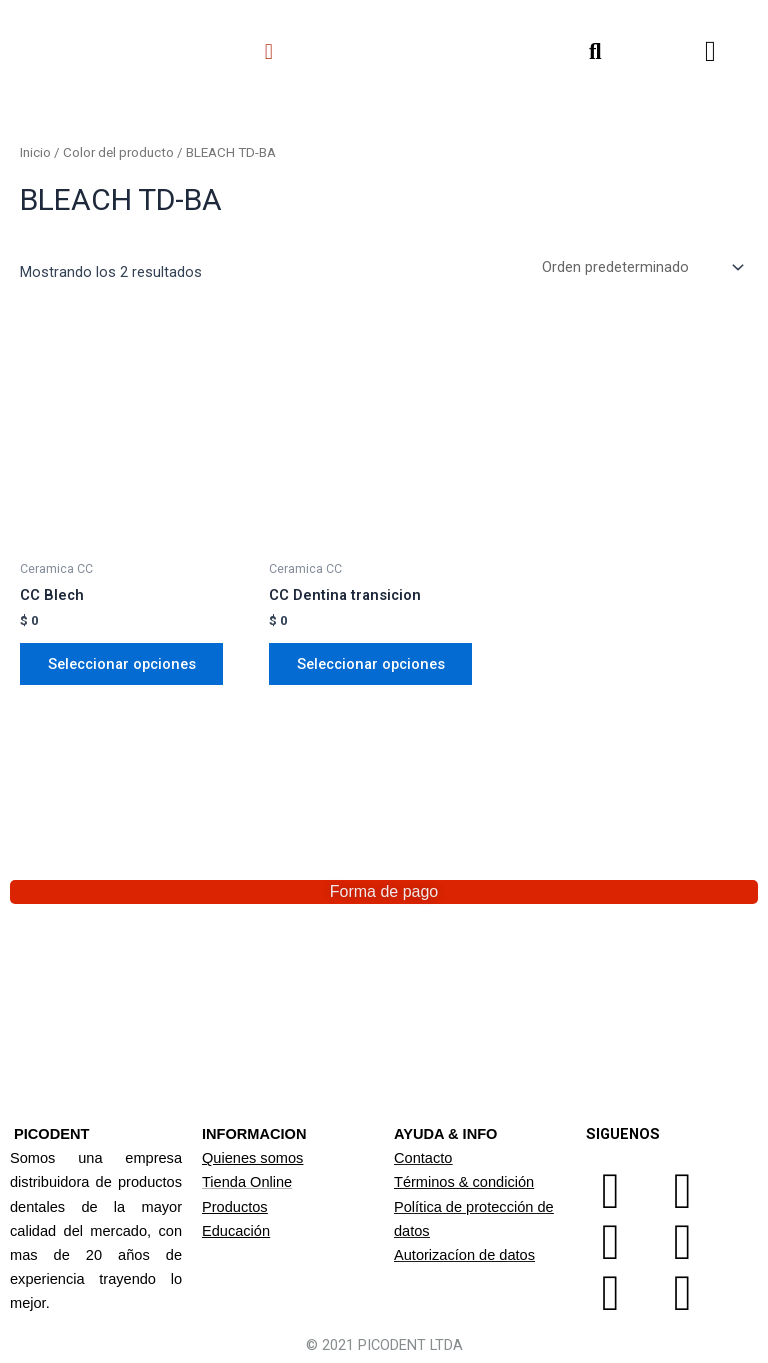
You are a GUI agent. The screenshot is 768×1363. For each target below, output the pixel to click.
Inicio (35, 152)
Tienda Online (247, 1182)
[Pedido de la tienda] (641, 267)
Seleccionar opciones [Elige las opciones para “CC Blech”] (122, 664)
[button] (269, 51)
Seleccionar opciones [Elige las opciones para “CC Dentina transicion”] (371, 664)
